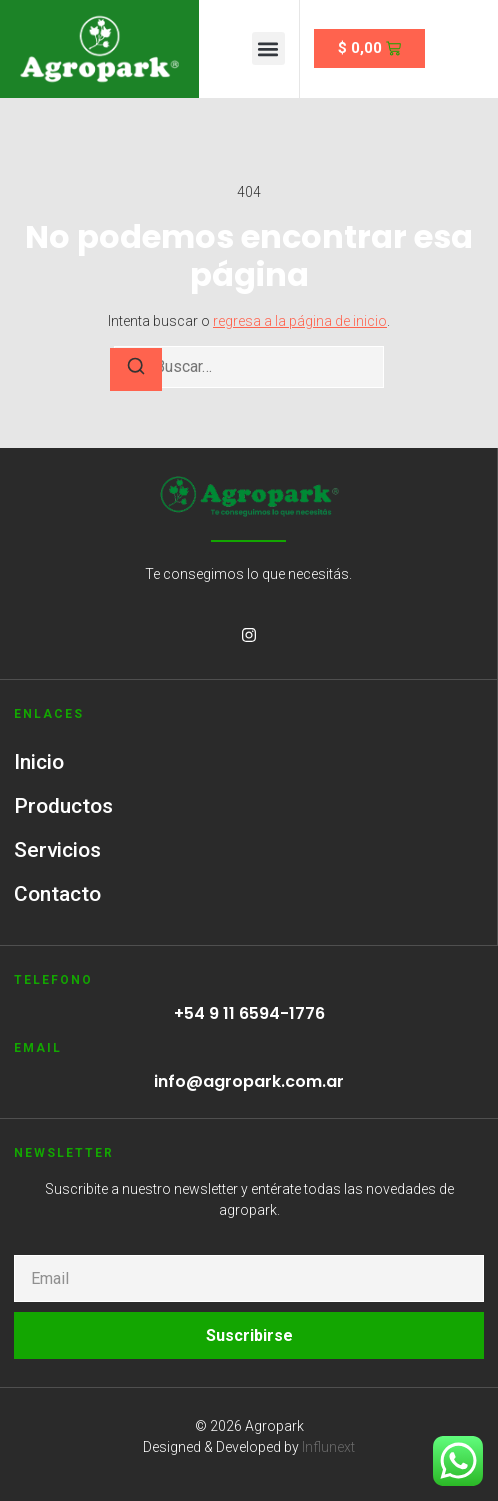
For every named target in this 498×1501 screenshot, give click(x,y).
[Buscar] (136, 369)
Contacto (57, 894)
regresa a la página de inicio (300, 321)
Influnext (328, 1447)
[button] (268, 48)
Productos (63, 806)
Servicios (57, 850)
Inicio (39, 762)
